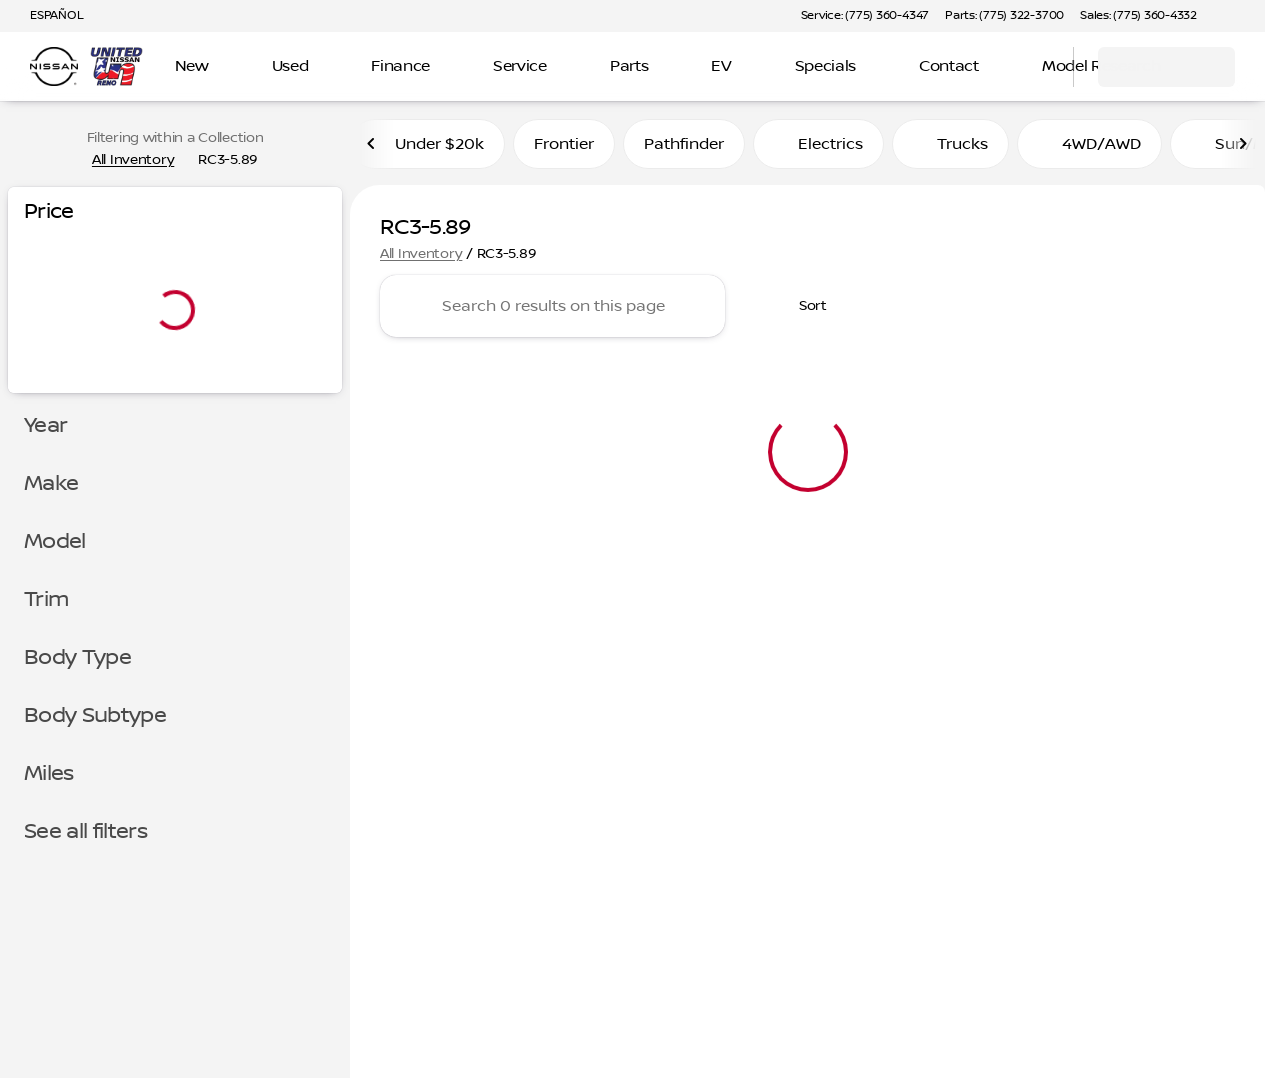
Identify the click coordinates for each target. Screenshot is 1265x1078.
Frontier (564, 149)
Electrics (818, 149)
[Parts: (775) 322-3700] (1004, 16)
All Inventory (421, 259)
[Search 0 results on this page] (552, 312)
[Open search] (1033, 67)
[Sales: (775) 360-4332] (1138, 16)
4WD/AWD (1089, 149)
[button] (1241, 16)
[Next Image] (1243, 149)
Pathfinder (684, 149)
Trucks (950, 149)
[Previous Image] (372, 149)
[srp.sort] (802, 312)
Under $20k (427, 149)
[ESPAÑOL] (47, 16)
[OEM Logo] (54, 67)
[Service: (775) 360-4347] (865, 16)
